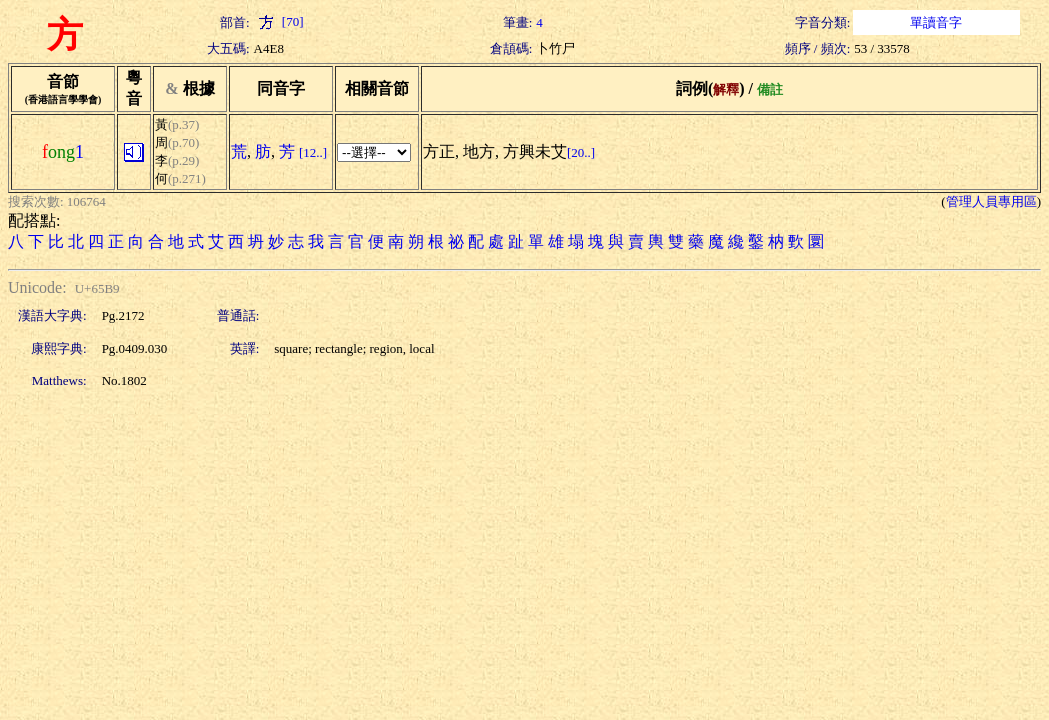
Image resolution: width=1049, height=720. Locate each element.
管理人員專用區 (991, 201)
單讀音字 (936, 22)
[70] (279, 21)
